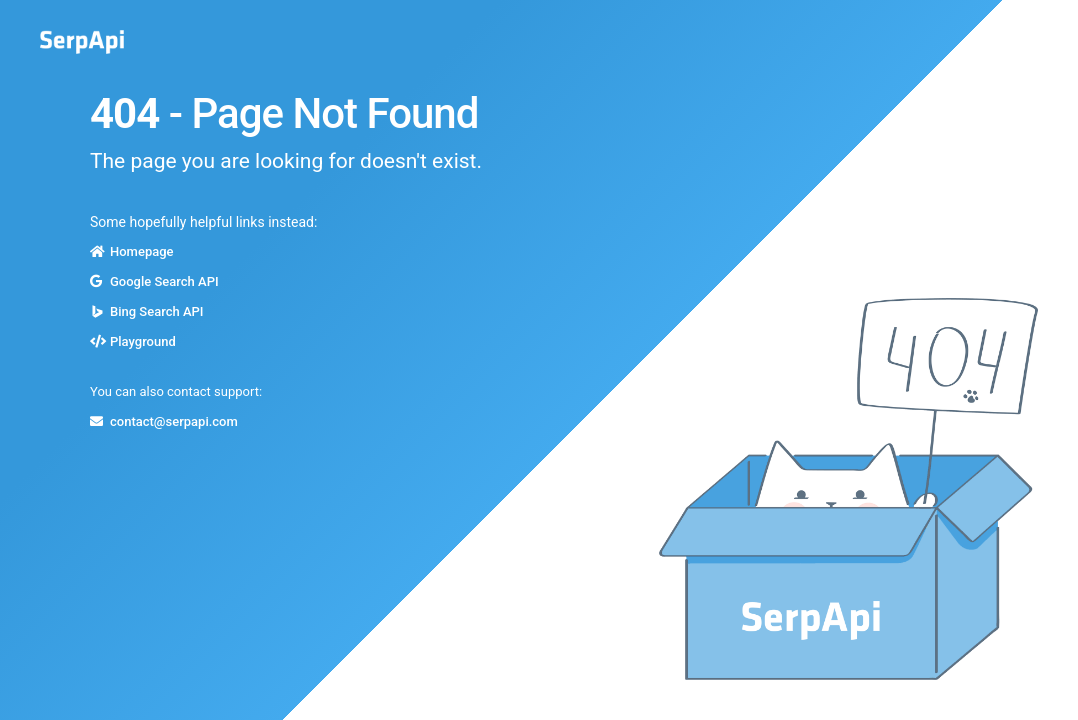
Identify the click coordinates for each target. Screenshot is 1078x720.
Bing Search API (157, 311)
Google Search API (164, 281)
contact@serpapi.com (174, 421)
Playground (143, 341)
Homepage (142, 251)
